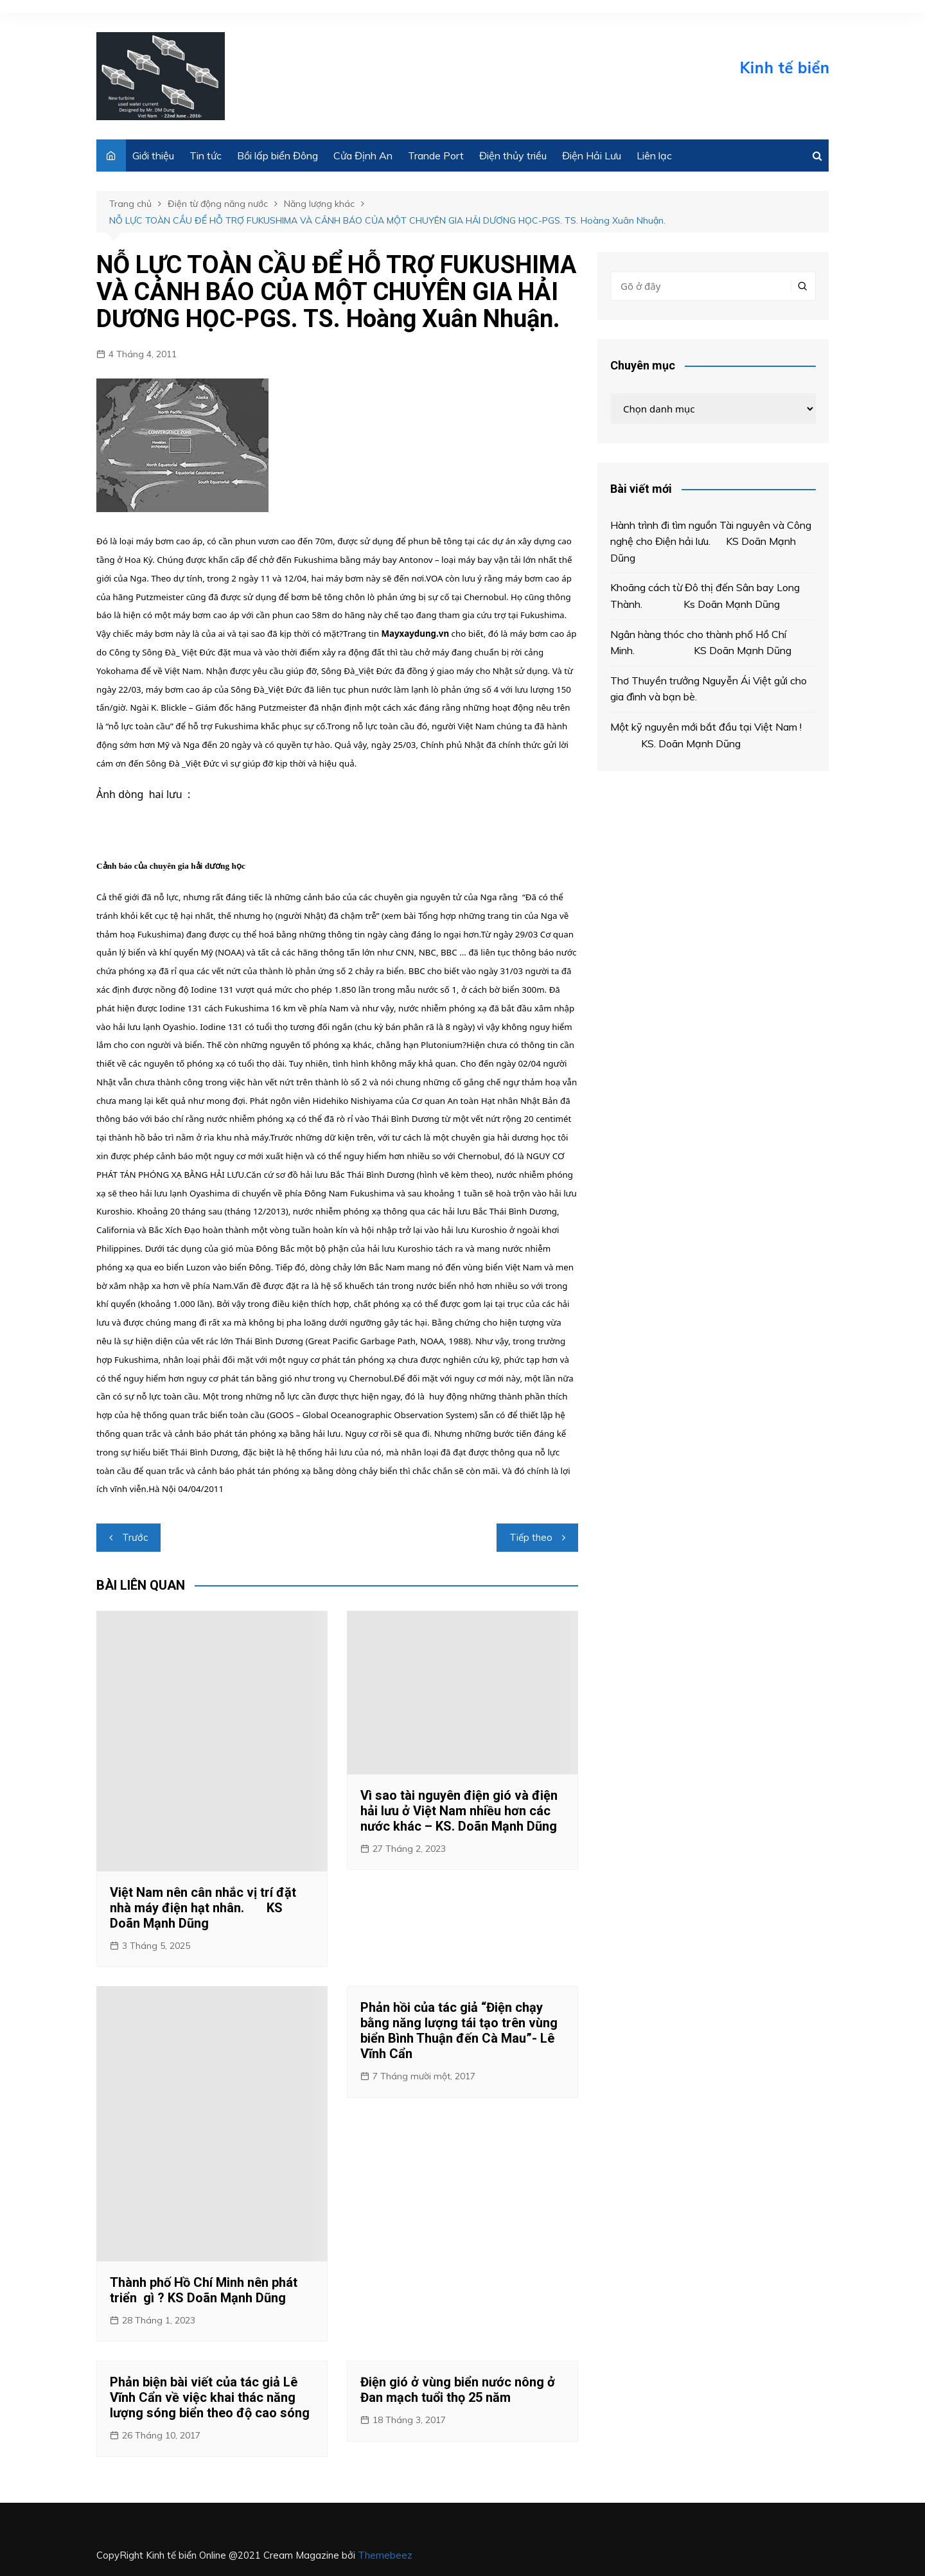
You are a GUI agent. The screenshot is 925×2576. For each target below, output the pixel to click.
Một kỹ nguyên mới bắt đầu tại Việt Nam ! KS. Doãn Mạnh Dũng (706, 735)
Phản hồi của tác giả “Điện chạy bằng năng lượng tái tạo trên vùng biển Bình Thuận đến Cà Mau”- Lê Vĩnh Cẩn (459, 2030)
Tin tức (205, 155)
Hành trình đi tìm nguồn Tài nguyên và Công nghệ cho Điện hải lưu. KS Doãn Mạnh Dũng (710, 541)
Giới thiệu (153, 155)
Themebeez (385, 2555)
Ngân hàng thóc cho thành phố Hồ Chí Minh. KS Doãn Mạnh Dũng (700, 642)
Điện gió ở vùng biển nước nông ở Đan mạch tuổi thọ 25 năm (457, 2389)
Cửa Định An (362, 155)
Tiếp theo (530, 1537)
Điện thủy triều (513, 155)
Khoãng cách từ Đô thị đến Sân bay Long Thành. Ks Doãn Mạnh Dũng (705, 595)
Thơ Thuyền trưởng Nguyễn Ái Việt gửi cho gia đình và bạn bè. (708, 689)
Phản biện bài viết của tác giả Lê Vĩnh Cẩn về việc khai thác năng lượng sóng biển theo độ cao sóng (210, 2397)
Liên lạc (654, 155)
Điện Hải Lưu (591, 155)
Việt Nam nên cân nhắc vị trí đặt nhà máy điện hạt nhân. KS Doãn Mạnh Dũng (203, 1908)
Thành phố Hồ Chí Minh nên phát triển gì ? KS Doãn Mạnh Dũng (203, 2290)
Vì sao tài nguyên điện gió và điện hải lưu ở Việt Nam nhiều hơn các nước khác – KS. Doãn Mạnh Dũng (459, 1811)
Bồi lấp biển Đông (277, 155)
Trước (135, 1537)
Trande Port (436, 155)
